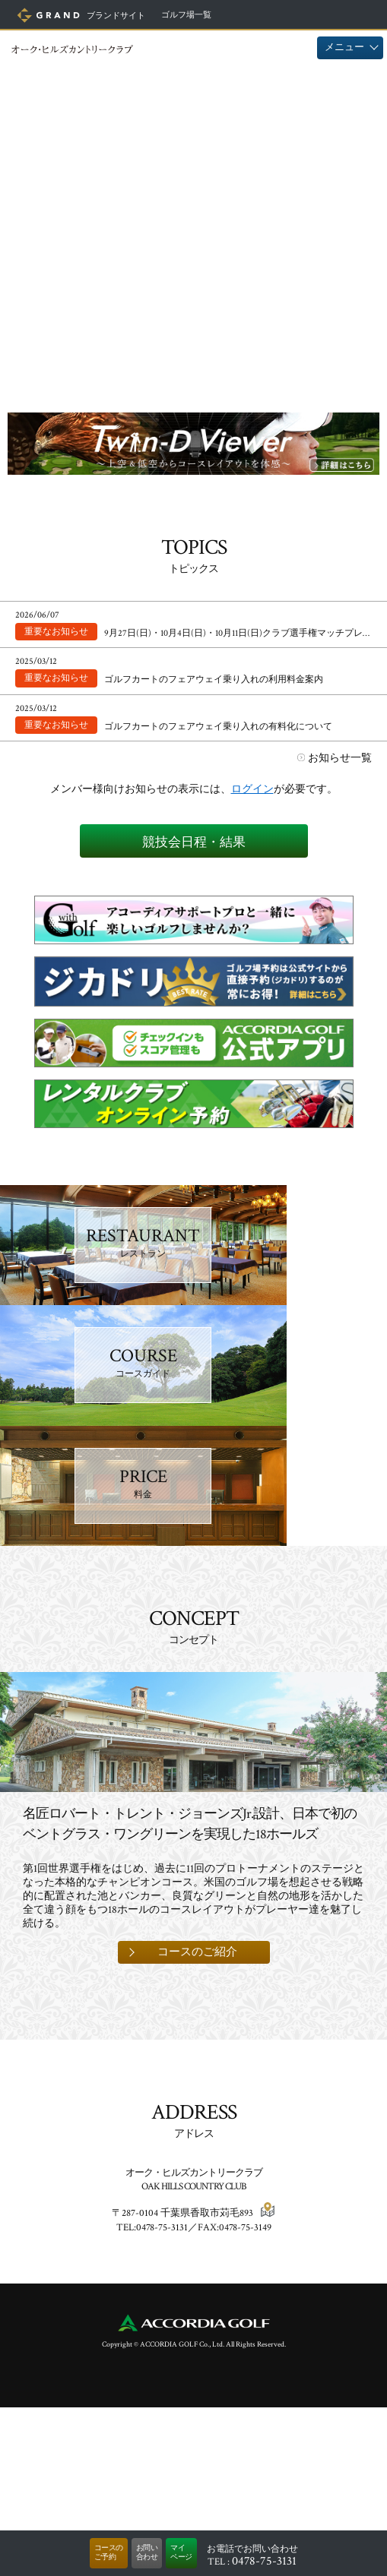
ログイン (252, 789)
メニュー (344, 47)
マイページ (181, 2552)
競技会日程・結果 (194, 842)
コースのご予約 (108, 2552)
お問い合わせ (147, 2552)
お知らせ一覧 (340, 758)
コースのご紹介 (197, 2120)
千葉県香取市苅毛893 (206, 2381)
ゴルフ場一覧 (186, 15)
